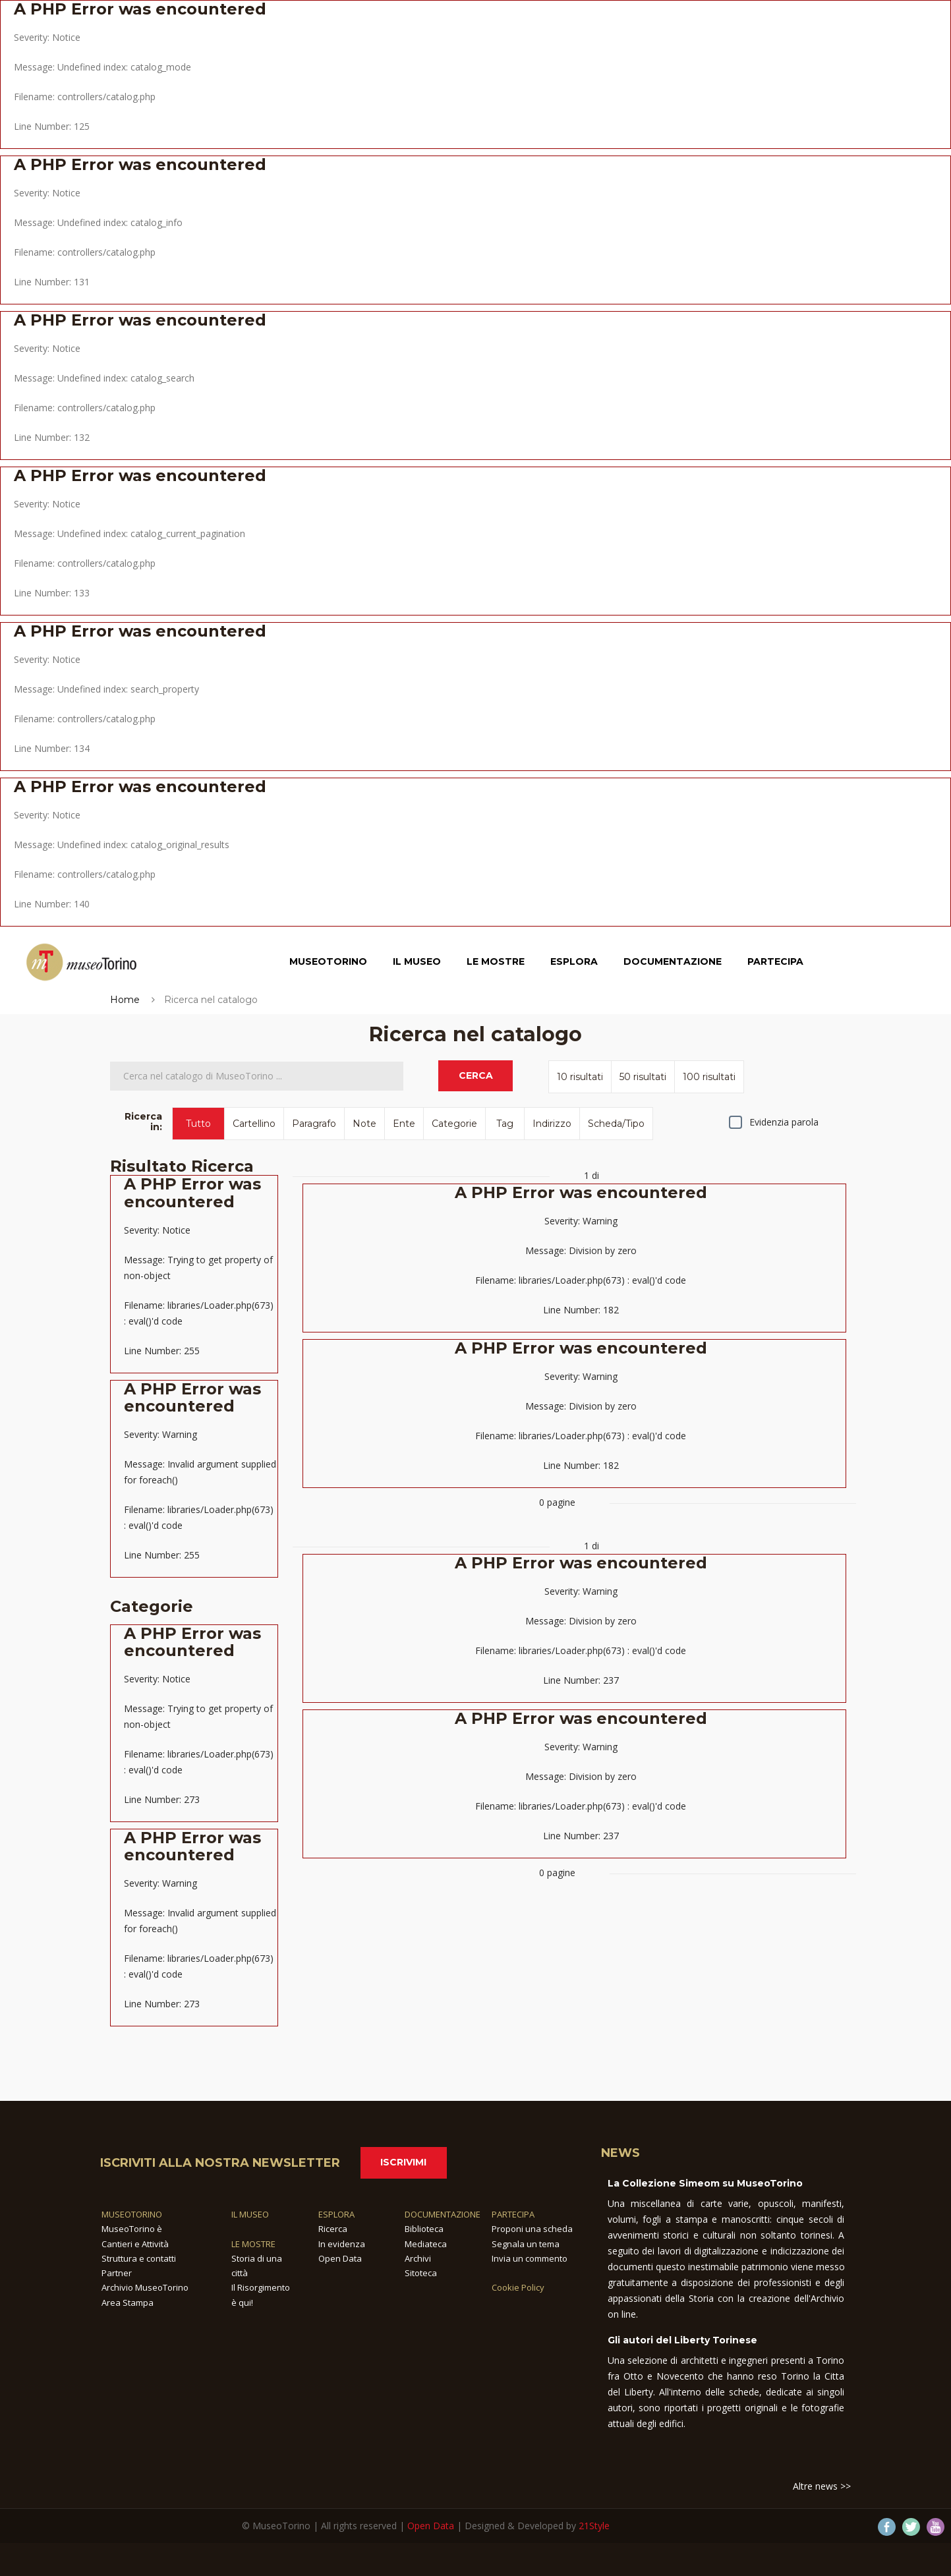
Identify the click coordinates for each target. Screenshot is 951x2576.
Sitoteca (421, 2273)
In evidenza (341, 2244)
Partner (116, 2273)
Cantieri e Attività (135, 2244)
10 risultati (580, 1077)
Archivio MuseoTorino (144, 2287)
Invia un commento (529, 2258)
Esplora (574, 963)
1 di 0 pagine (574, 1338)
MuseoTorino (328, 963)
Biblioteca (424, 2229)
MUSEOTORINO (131, 2214)
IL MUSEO (250, 2214)
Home (125, 1000)
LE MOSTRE (253, 2244)
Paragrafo (314, 1124)
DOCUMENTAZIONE (442, 2214)
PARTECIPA (513, 2214)
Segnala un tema (526, 2244)
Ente (404, 1124)
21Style (594, 2525)
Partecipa (775, 963)
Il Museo (417, 963)
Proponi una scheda (532, 2229)
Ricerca (332, 2229)
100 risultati (709, 1077)
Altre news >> (822, 2486)
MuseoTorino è (131, 2229)
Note (364, 1124)
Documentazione (672, 963)
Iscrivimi (403, 2162)
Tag (505, 1124)
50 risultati (643, 1077)
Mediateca (426, 2244)
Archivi (418, 2258)
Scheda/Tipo (616, 1124)
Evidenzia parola (784, 1122)
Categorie (454, 1124)
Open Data (340, 2258)
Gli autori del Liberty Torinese (682, 2340)
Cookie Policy (518, 2287)
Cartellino (254, 1124)
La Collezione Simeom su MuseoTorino (705, 2183)
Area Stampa (127, 2302)
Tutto (198, 1124)
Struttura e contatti (138, 2258)
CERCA (476, 1075)
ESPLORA (336, 2214)
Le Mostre (496, 963)
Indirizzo (552, 1124)
